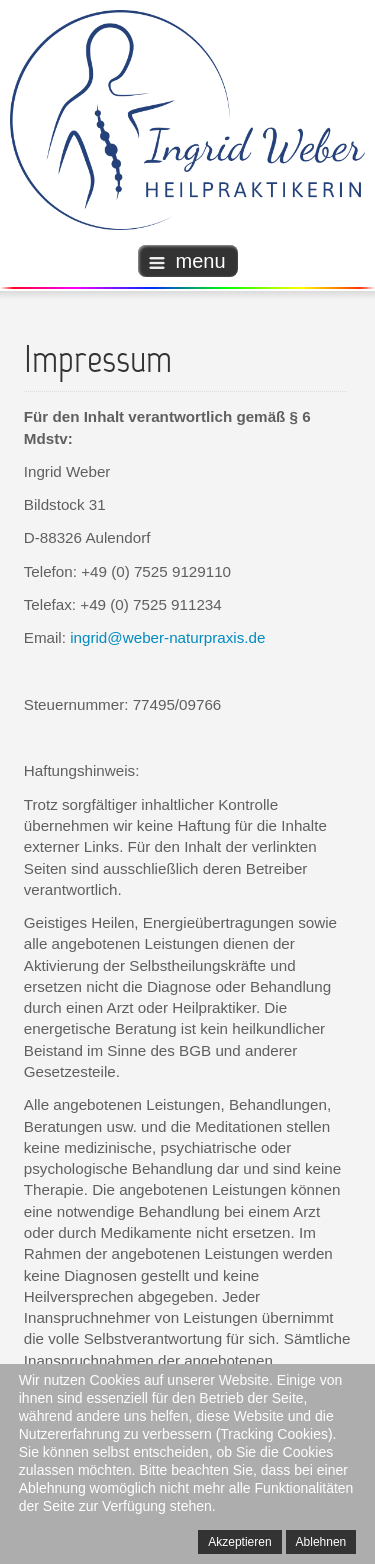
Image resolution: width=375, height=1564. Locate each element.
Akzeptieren (239, 1542)
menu (187, 261)
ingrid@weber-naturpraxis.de (167, 637)
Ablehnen (321, 1542)
